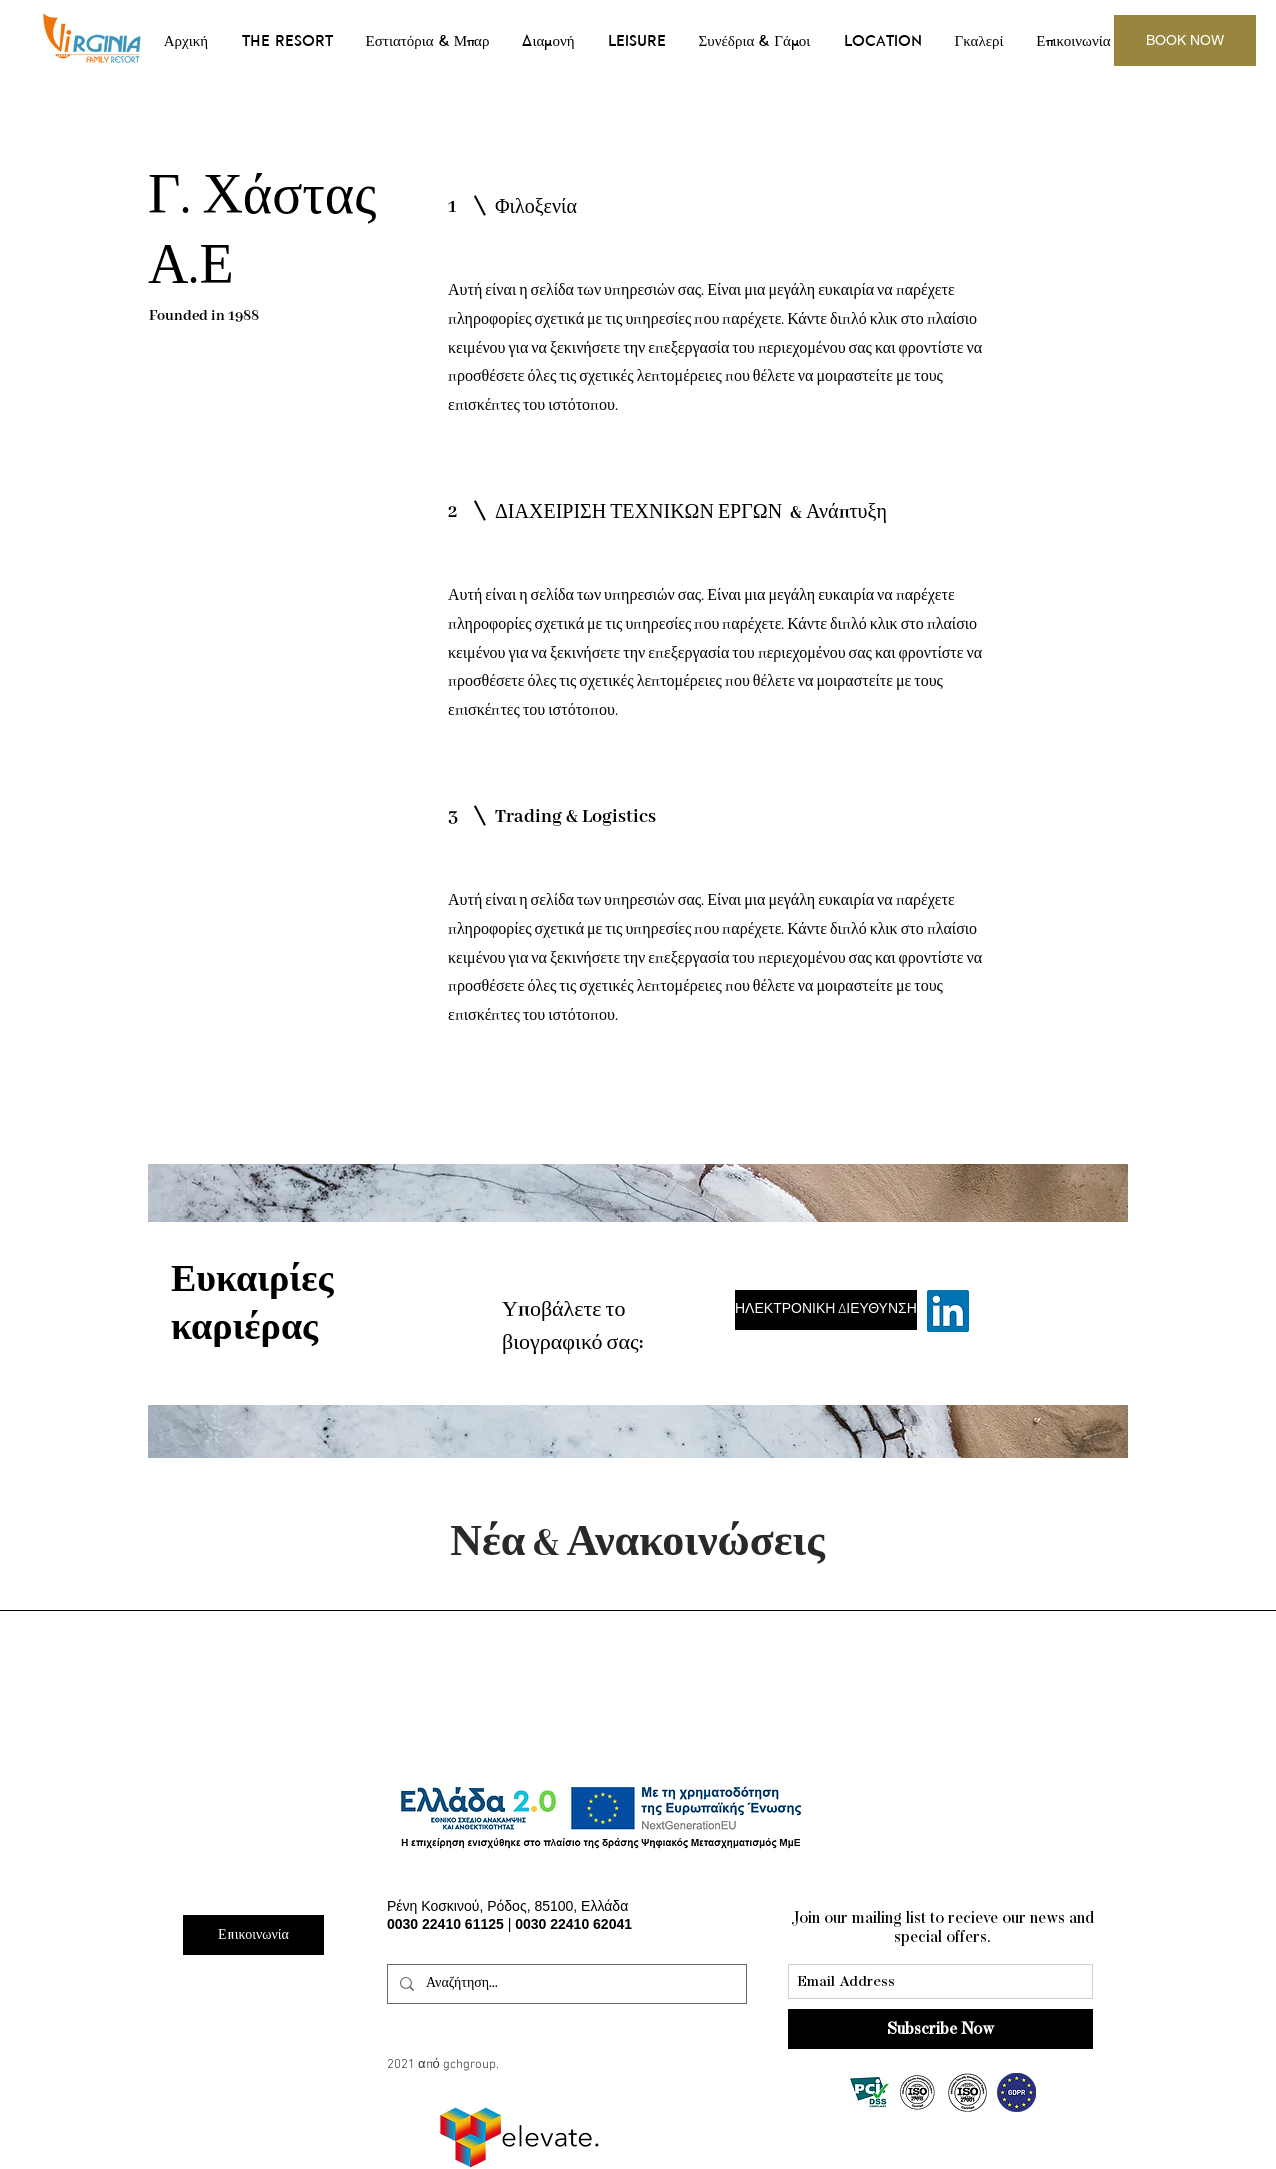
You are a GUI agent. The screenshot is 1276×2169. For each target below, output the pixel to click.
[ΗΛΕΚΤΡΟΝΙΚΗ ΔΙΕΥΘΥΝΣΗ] (826, 1310)
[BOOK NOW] (1185, 40)
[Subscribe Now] (940, 2029)
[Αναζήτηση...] (565, 1984)
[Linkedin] (948, 1311)
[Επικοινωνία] (253, 1935)
